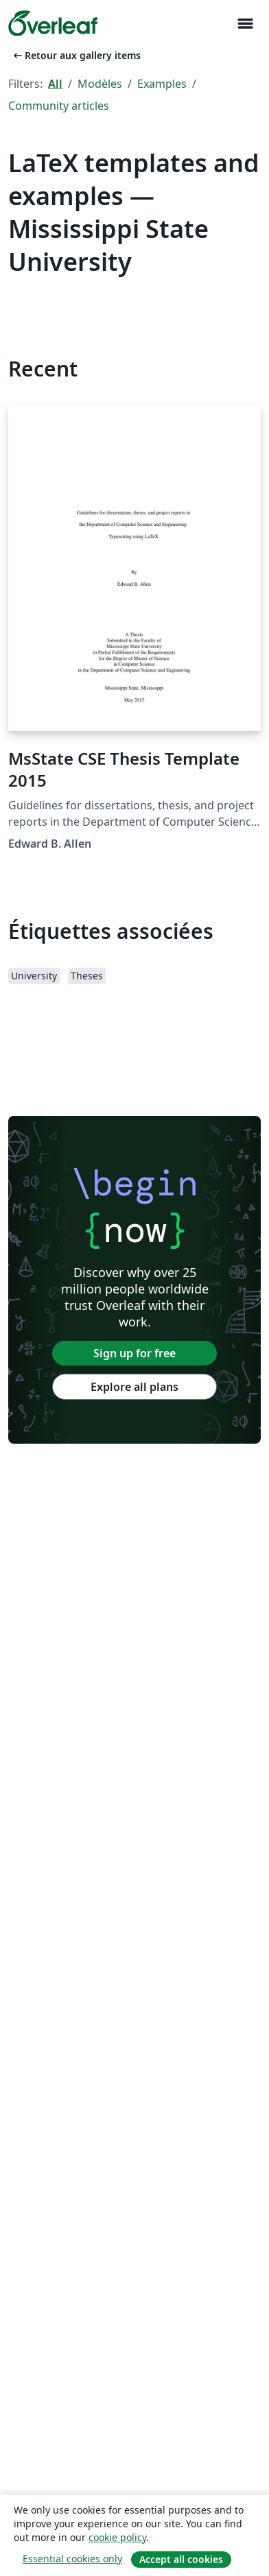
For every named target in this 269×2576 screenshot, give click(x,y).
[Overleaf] (52, 23)
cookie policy (117, 2537)
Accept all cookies (181, 2559)
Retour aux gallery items (76, 55)
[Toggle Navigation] (245, 24)
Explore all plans (134, 1386)
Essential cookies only (72, 2558)
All (55, 83)
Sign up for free (134, 1353)
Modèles (100, 83)
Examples (162, 83)
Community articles (58, 105)
